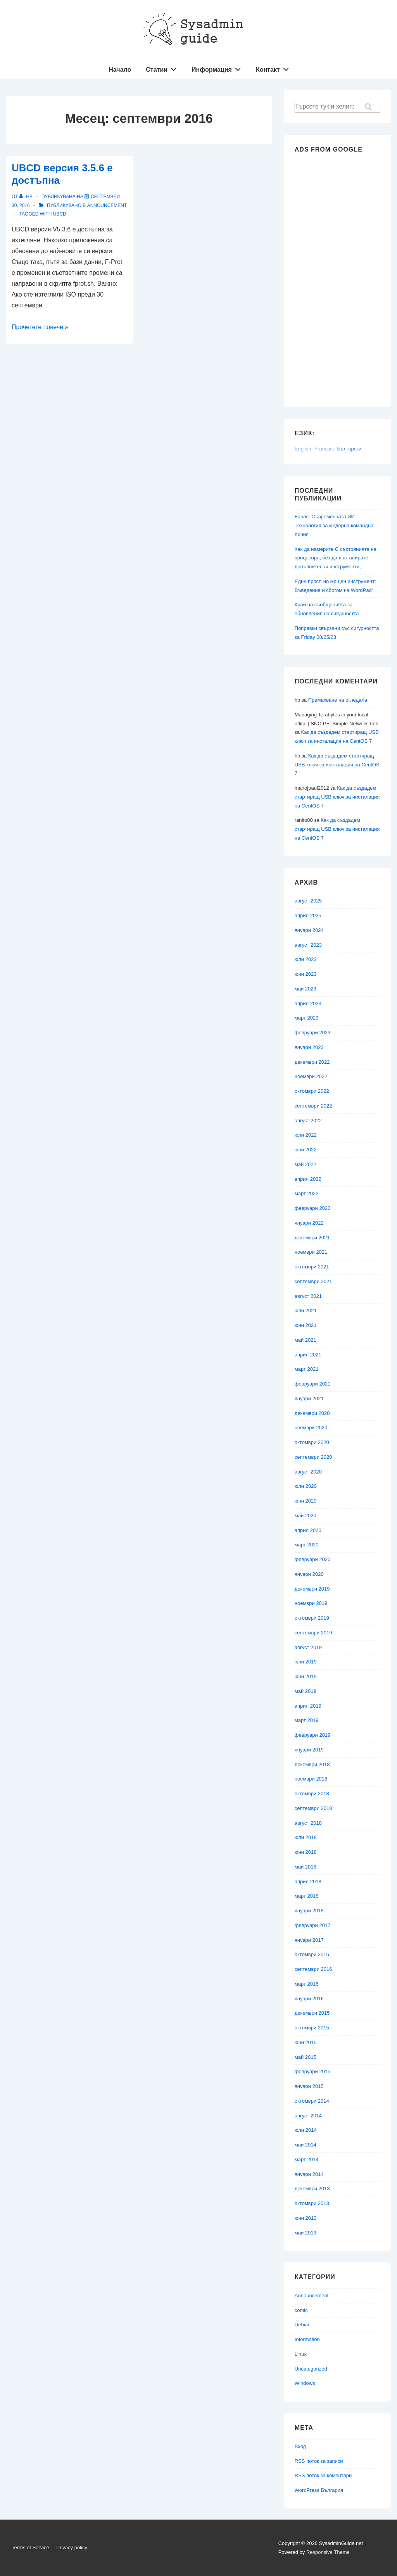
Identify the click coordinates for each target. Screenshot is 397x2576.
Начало (120, 69)
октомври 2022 (312, 1091)
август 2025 (308, 901)
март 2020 (307, 1545)
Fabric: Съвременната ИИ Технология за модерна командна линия (334, 525)
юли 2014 (306, 2130)
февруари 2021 (313, 1384)
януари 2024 (309, 930)
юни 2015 (306, 2042)
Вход (300, 2446)
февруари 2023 (313, 1032)
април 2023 (308, 1003)
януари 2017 (309, 1940)
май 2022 (305, 1164)
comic (301, 2310)
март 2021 (307, 1369)
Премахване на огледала (337, 700)
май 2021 (305, 1340)
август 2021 (308, 1296)
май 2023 (305, 989)
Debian (303, 2325)
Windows (305, 2383)
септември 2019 (313, 1633)
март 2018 (307, 1896)
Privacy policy (71, 2547)
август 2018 (308, 1823)
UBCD (59, 214)
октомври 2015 (312, 2028)
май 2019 (305, 1691)
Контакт (274, 68)
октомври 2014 (312, 2101)
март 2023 (307, 1018)
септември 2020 (313, 1457)
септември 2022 (313, 1106)
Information (307, 2339)
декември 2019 (312, 1589)
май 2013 (305, 2233)
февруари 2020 (313, 1559)
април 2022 (308, 1179)
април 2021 (308, 1355)
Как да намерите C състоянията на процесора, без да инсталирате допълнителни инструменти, (335, 558)
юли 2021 (306, 1310)
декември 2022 (312, 1062)
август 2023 (308, 945)
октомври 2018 (312, 1793)
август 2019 (308, 1647)
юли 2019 (306, 1662)
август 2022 (308, 1120)
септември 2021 (313, 1281)
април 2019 (308, 1706)
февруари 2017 (313, 1925)
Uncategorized (311, 2369)
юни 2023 (306, 974)
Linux (301, 2354)
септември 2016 (313, 1969)
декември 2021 (312, 1238)
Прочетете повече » (40, 327)
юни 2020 (306, 1501)
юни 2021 (306, 1325)
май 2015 (305, 2057)
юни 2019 (306, 1676)
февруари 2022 (313, 1208)
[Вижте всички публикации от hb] (26, 196)
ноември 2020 (311, 1427)
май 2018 (305, 1867)
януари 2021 (309, 1398)
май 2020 (305, 1515)
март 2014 (307, 2159)
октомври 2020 (312, 1442)
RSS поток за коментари (323, 2475)
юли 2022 (306, 1135)
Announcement (107, 205)
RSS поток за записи (319, 2461)
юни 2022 (306, 1150)
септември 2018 (313, 1808)
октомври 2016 (312, 1954)
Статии (163, 68)
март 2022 (307, 1193)
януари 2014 (309, 2174)
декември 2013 (312, 2188)
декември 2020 (312, 1413)
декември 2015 (312, 2013)
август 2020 (308, 1472)
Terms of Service (30, 2547)
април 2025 (308, 915)
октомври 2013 (312, 2203)
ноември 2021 (311, 1252)
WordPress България (319, 2490)
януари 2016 (309, 1998)
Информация (218, 68)
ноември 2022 (311, 1076)
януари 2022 (309, 1223)
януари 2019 (309, 1750)
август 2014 (308, 2116)
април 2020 (308, 1530)
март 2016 (307, 1984)
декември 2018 (312, 1764)
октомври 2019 (312, 1618)
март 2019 (307, 1720)
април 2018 (308, 1881)
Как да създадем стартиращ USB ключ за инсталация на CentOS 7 (337, 764)
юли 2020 (306, 1486)
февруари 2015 (313, 2071)
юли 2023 (306, 959)
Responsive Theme (328, 2552)
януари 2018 (309, 1910)
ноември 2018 (311, 1779)
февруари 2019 (313, 1735)
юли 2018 (306, 1837)
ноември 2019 (311, 1603)
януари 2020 (309, 1574)
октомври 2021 (312, 1267)
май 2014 (305, 2145)
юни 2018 (306, 1852)
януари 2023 (309, 1047)
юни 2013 (306, 2218)
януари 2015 (309, 2086)
